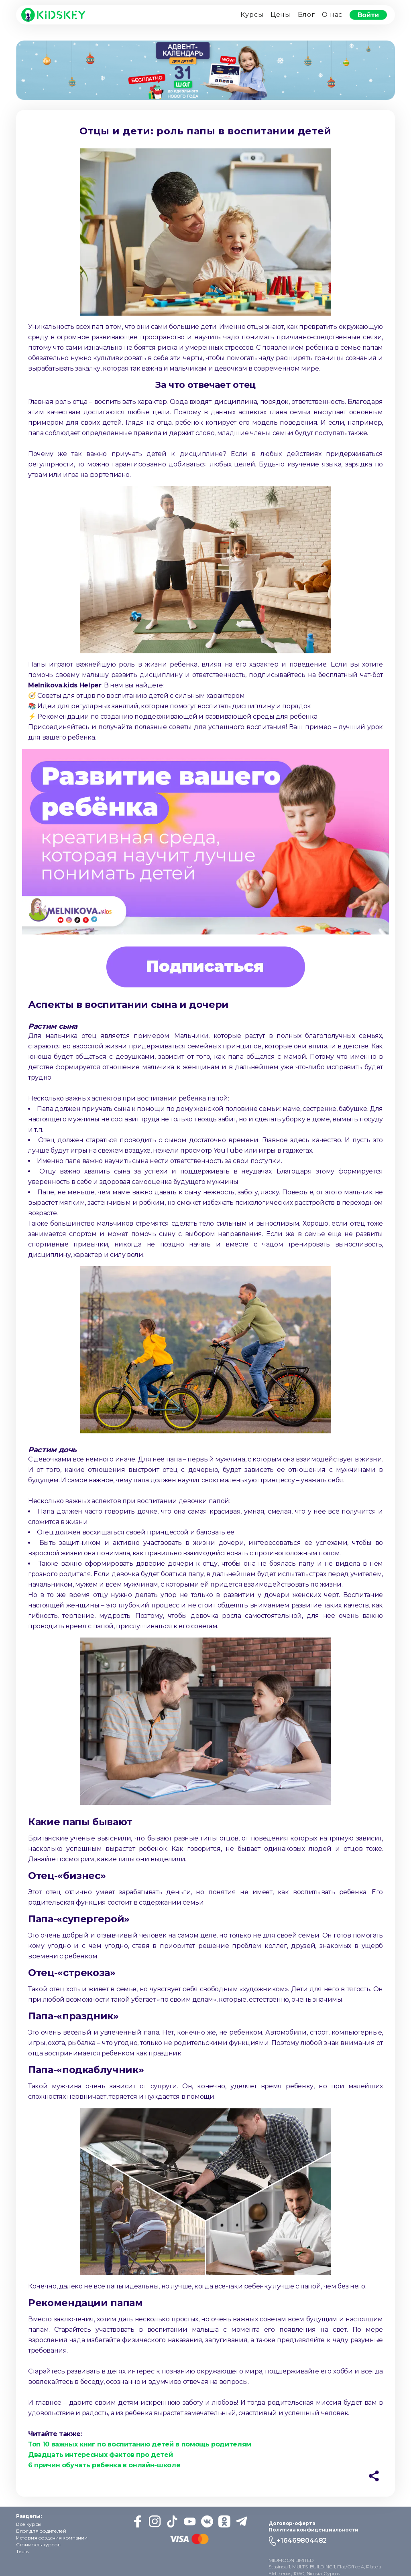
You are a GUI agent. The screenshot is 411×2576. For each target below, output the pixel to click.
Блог (306, 14)
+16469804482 (302, 2540)
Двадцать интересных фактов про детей (100, 2454)
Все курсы (28, 2524)
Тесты (22, 2551)
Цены (281, 14)
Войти (368, 14)
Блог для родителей (41, 2531)
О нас (332, 14)
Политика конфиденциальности (313, 2530)
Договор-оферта (292, 2523)
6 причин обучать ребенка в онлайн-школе (104, 2465)
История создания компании (51, 2538)
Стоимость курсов (38, 2545)
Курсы (251, 14)
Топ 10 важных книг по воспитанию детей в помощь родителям (139, 2444)
